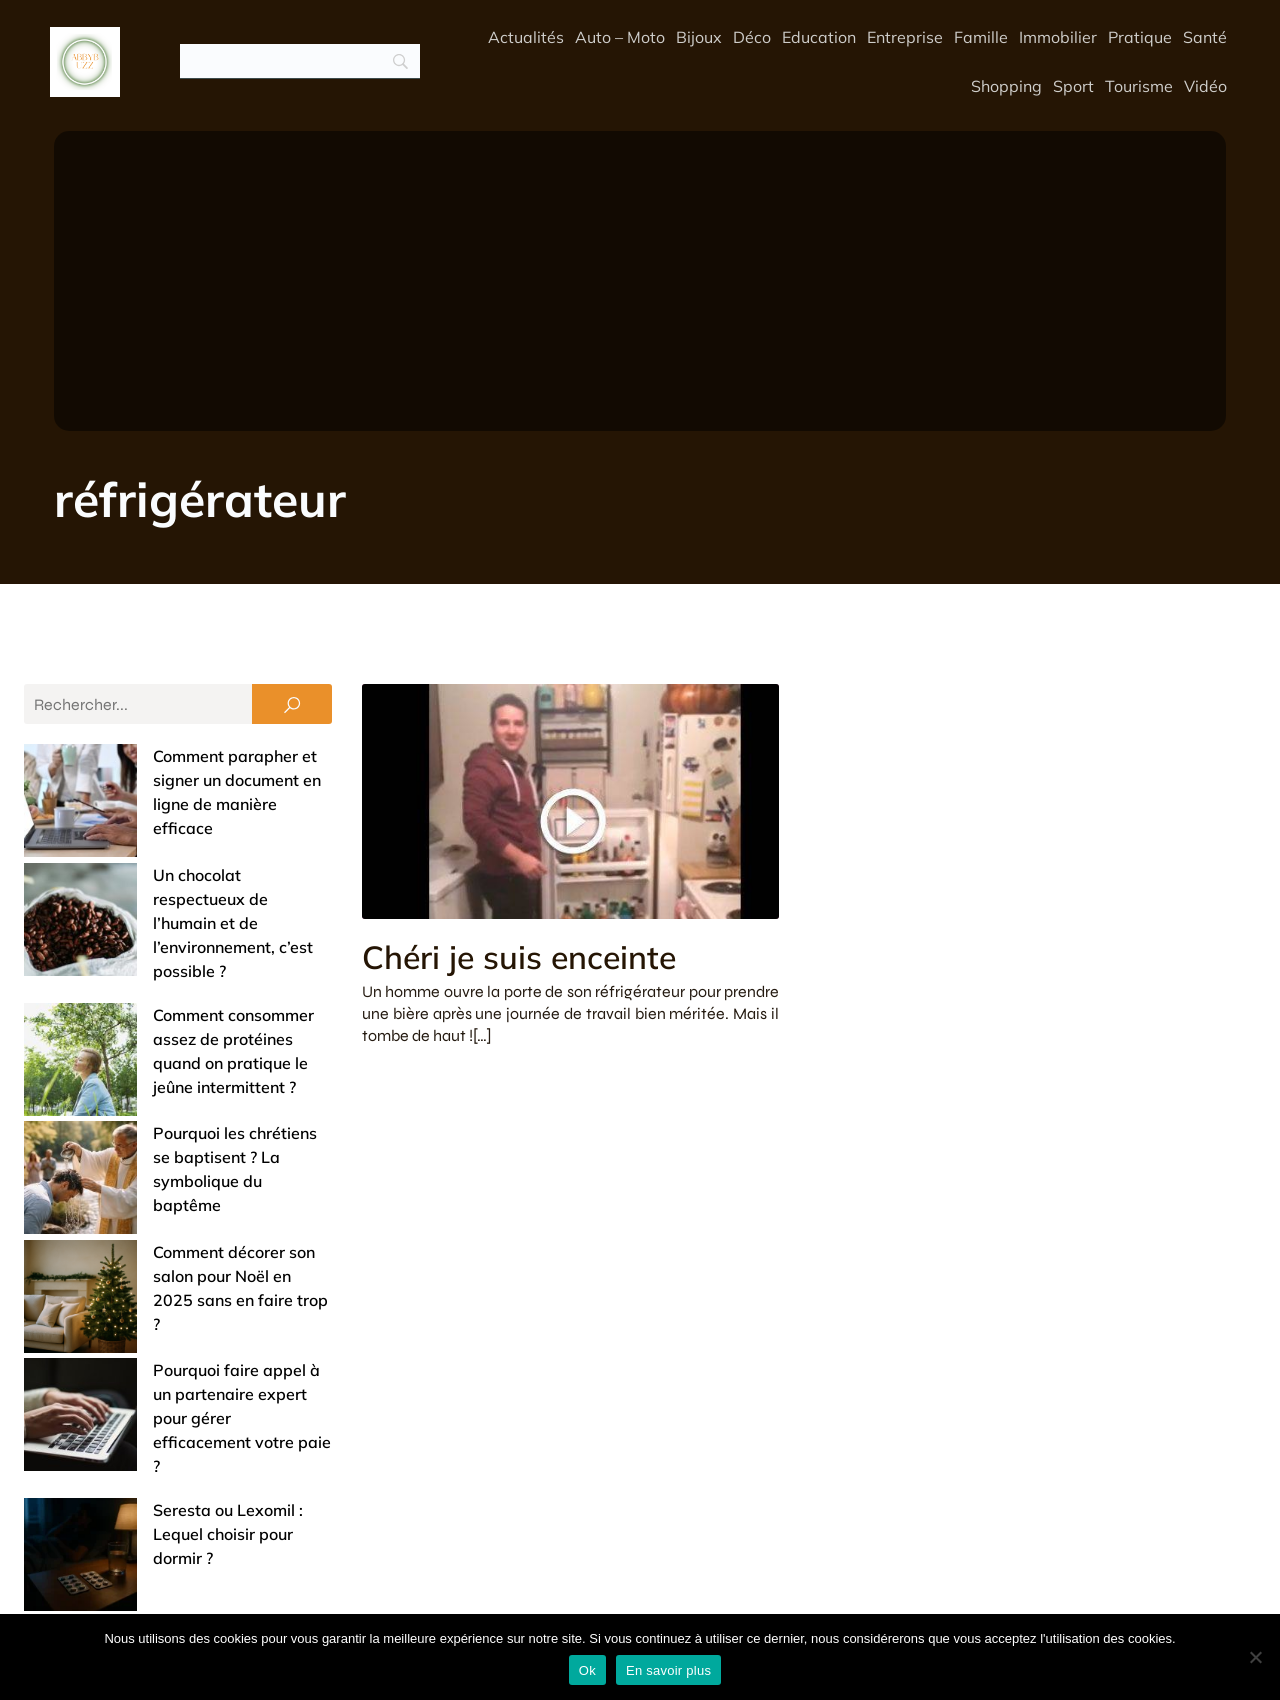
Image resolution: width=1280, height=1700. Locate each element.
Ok (587, 1670)
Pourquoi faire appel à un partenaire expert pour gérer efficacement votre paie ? (168, 1144)
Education (819, 37)
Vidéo (1205, 86)
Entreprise (905, 37)
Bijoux (699, 37)
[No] (1255, 1657)
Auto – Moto (620, 37)
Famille (981, 37)
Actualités (526, 37)
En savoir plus (668, 1670)
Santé (1205, 37)
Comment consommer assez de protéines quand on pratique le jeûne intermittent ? (160, 916)
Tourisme (1139, 86)
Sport (1073, 86)
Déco (752, 37)
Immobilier (1058, 37)
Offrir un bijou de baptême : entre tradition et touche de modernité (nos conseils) (161, 1440)
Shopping (1006, 86)
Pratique (1140, 37)
